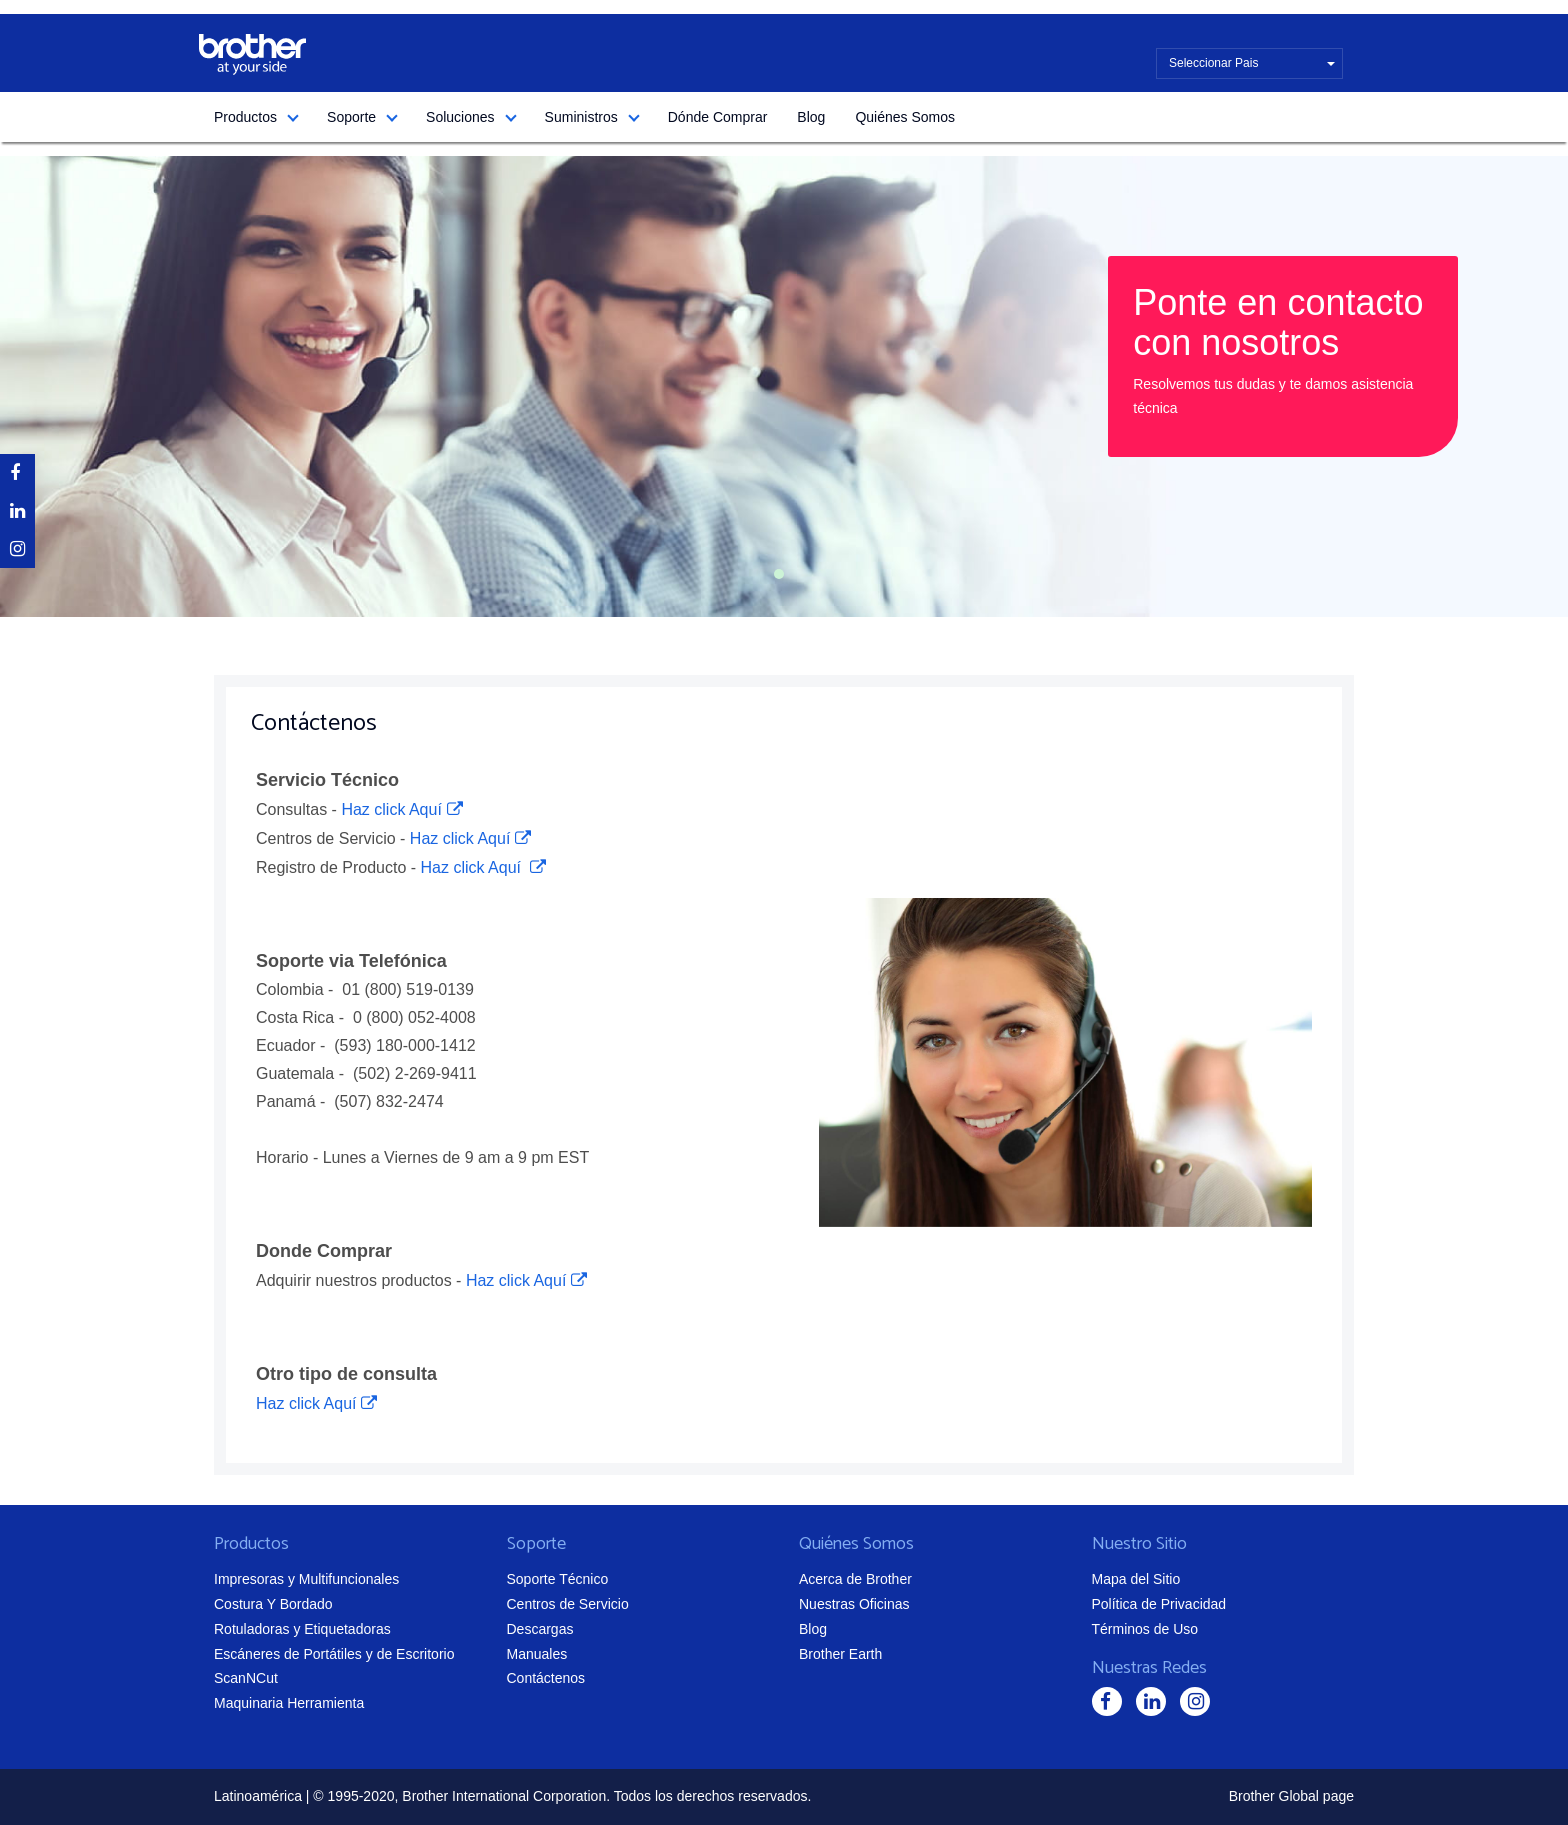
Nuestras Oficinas (854, 1604)
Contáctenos (546, 1678)
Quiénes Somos (905, 117)
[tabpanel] (784, 386)
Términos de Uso (1145, 1629)
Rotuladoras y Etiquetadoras (302, 1629)
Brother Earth (840, 1654)
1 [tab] (779, 574)
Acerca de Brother (855, 1579)
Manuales (537, 1654)
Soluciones (460, 117)
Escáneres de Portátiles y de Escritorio (334, 1654)
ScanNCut (246, 1678)
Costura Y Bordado (273, 1604)
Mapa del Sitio (1136, 1579)
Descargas (540, 1629)
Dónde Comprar (718, 117)
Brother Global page (1291, 1796)
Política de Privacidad (1159, 1604)
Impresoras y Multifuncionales (306, 1579)
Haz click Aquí (391, 809)
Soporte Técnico (558, 1579)
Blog (811, 117)
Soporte (351, 117)
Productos (245, 117)
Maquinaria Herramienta (289, 1703)
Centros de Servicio (568, 1604)
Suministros (581, 117)
